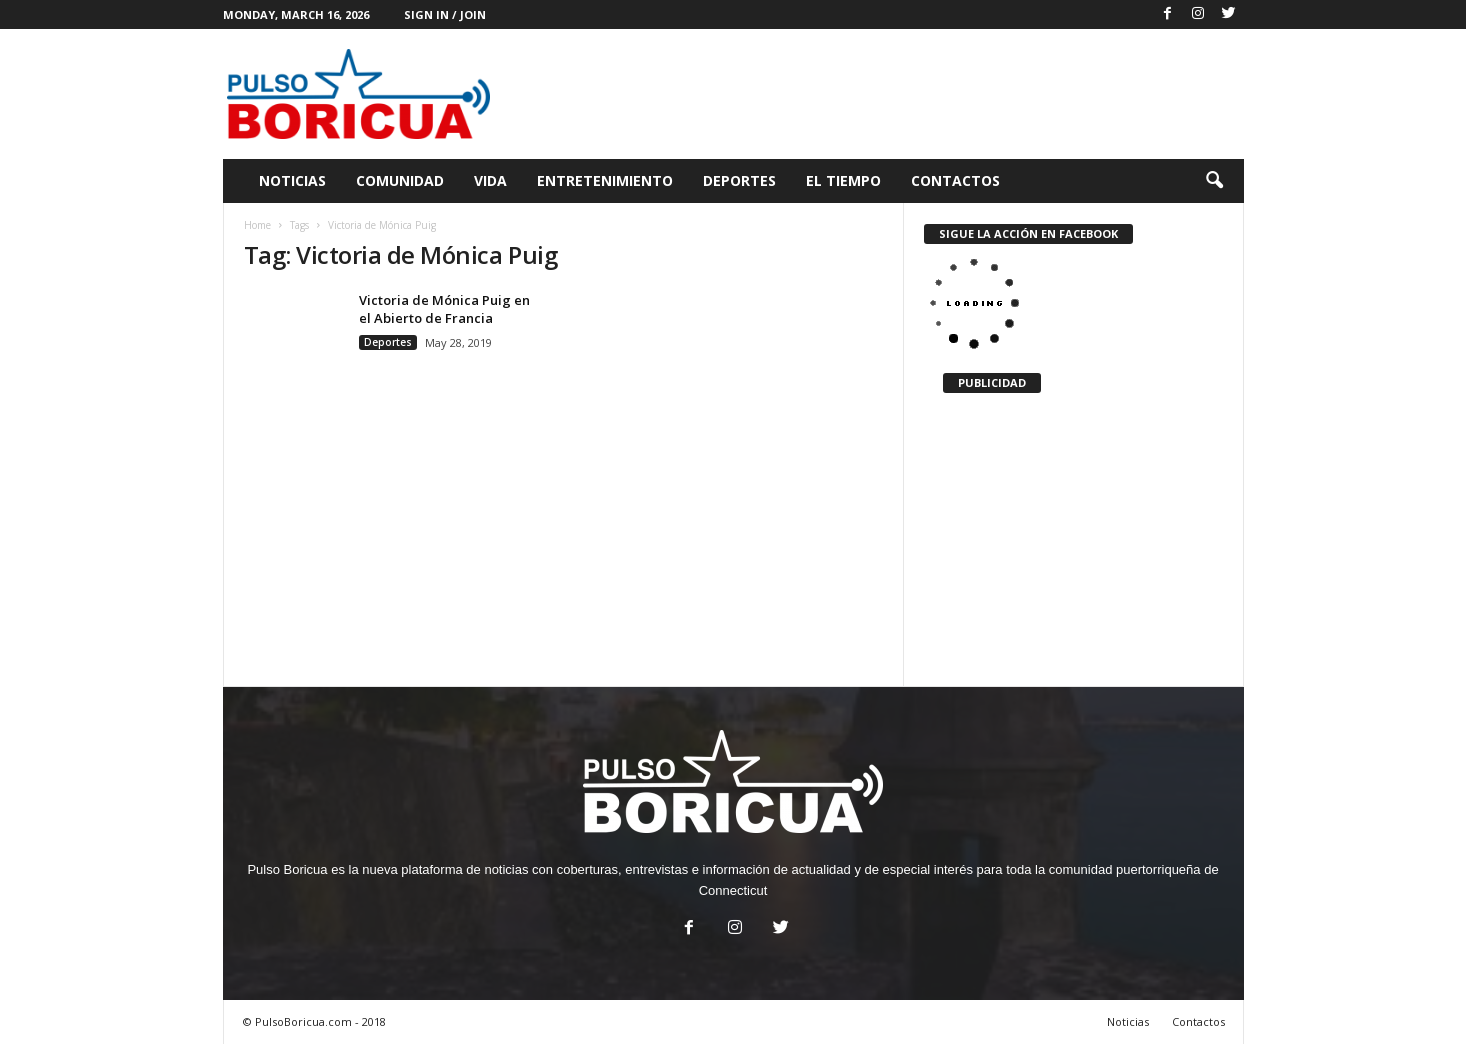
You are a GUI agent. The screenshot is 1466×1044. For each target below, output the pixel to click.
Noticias (292, 180)
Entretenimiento (605, 180)
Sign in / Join (445, 14)
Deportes (739, 180)
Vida (490, 180)
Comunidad (400, 180)
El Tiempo (843, 180)
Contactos (955, 180)
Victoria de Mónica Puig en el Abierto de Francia (444, 309)
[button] (1214, 181)
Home (257, 225)
